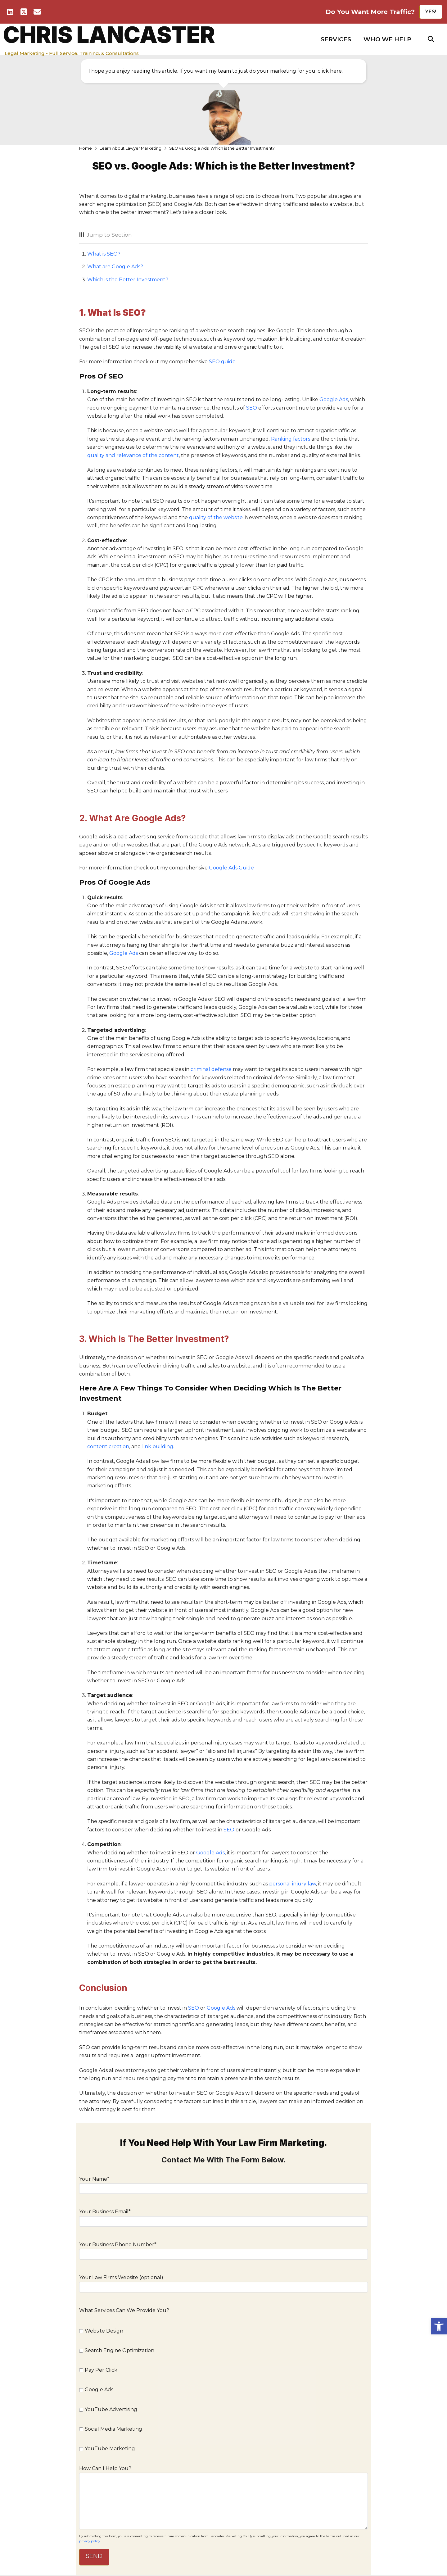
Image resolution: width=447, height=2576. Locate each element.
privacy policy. (90, 2541)
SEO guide (222, 362)
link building (157, 1446)
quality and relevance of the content (133, 455)
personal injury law (292, 1884)
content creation (108, 1446)
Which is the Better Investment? (127, 280)
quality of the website (216, 517)
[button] (336, 39)
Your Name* (223, 2184)
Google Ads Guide (231, 868)
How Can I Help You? (223, 2472)
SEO (251, 408)
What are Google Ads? (115, 267)
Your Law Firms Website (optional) (223, 2282)
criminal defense (211, 1069)
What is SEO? (103, 254)
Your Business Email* (223, 2217)
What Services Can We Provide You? (124, 2310)
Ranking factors (290, 439)
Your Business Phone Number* (223, 2250)
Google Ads (333, 399)
